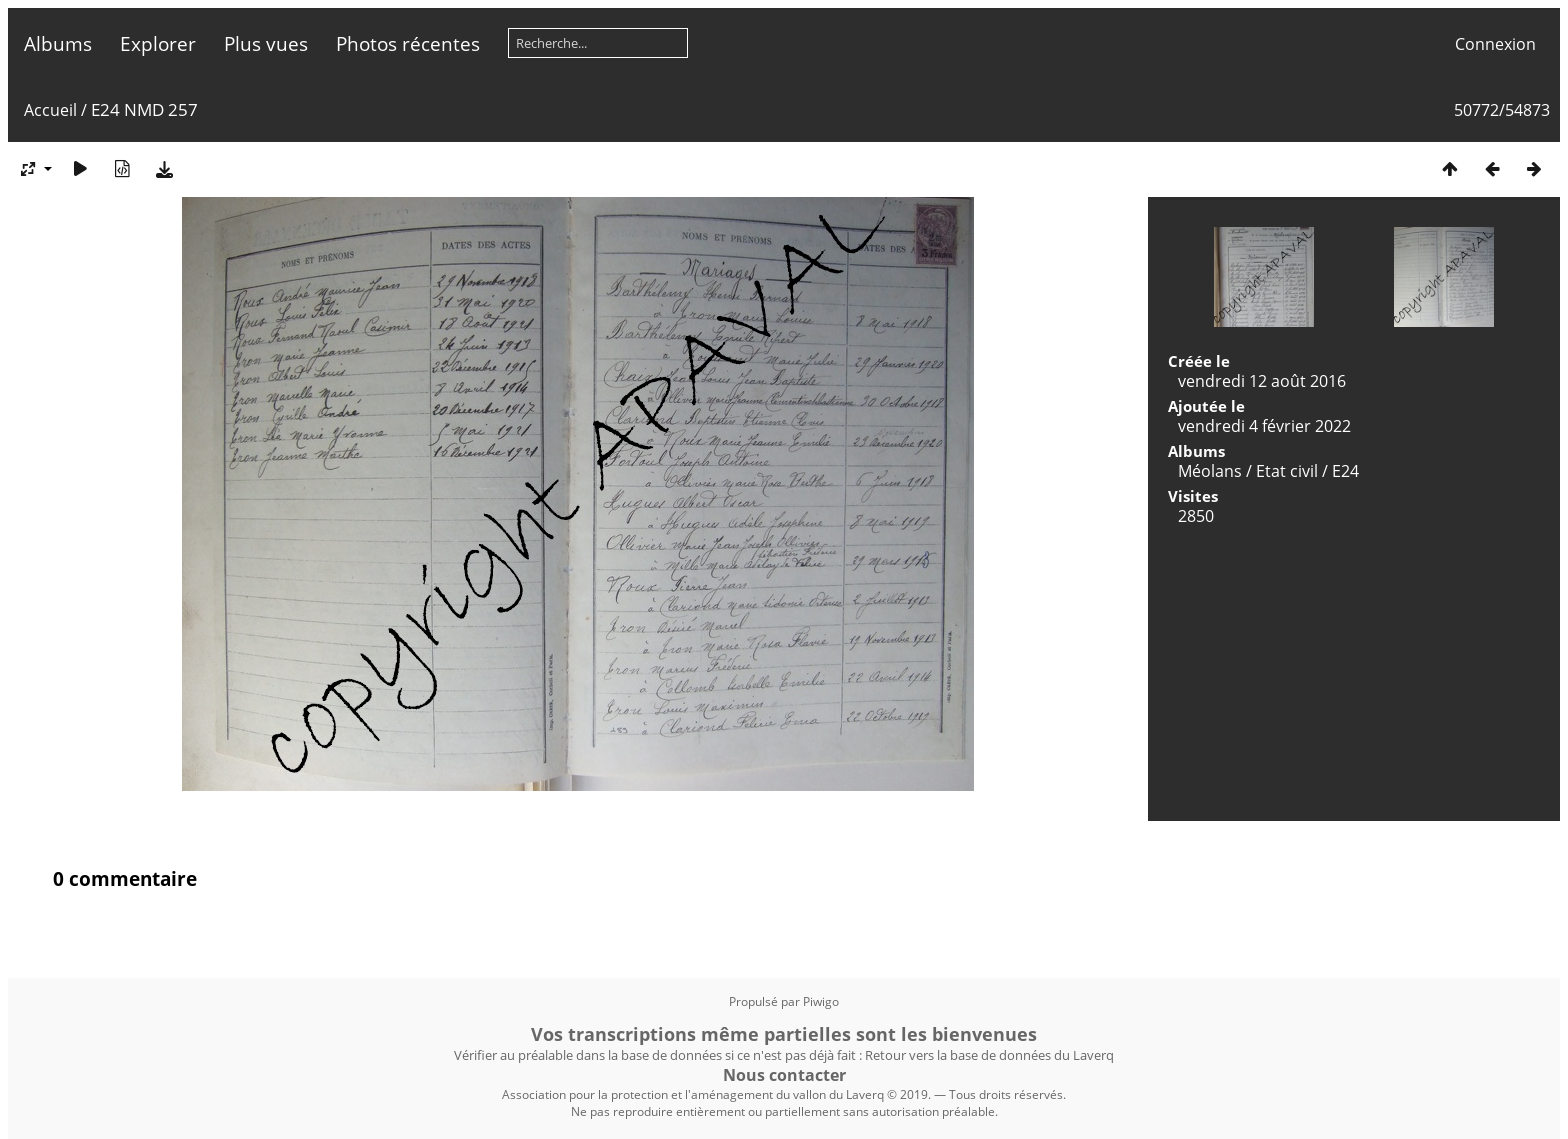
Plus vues (266, 43)
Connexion (1495, 44)
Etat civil (1287, 471)
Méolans (1210, 471)
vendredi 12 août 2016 (1262, 381)
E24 (1345, 471)
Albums (58, 43)
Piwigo (821, 1001)
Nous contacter (784, 1075)
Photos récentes (408, 43)
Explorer (158, 43)
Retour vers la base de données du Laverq (989, 1055)
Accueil (50, 110)
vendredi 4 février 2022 (1264, 426)
